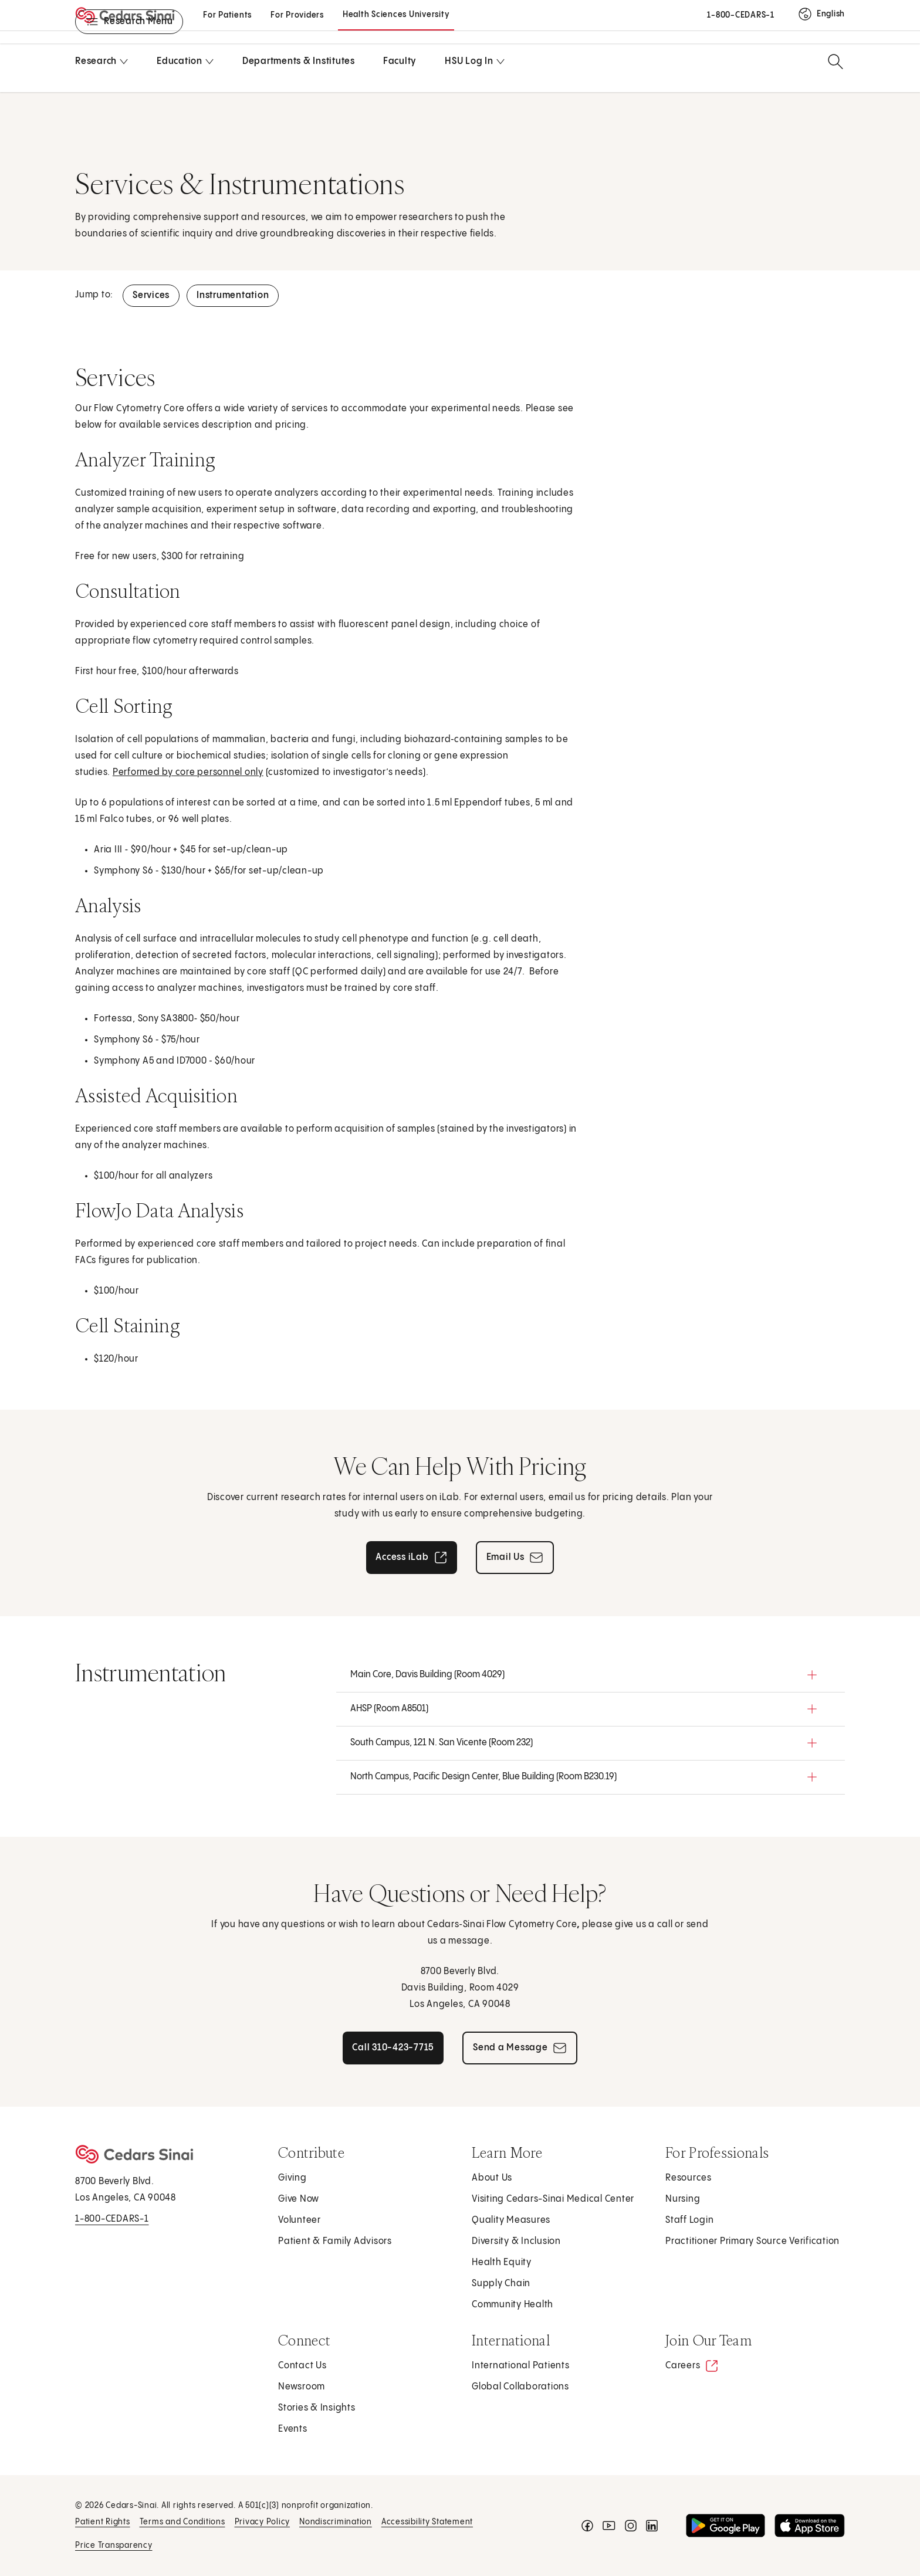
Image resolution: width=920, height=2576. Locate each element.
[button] (590, 1674)
